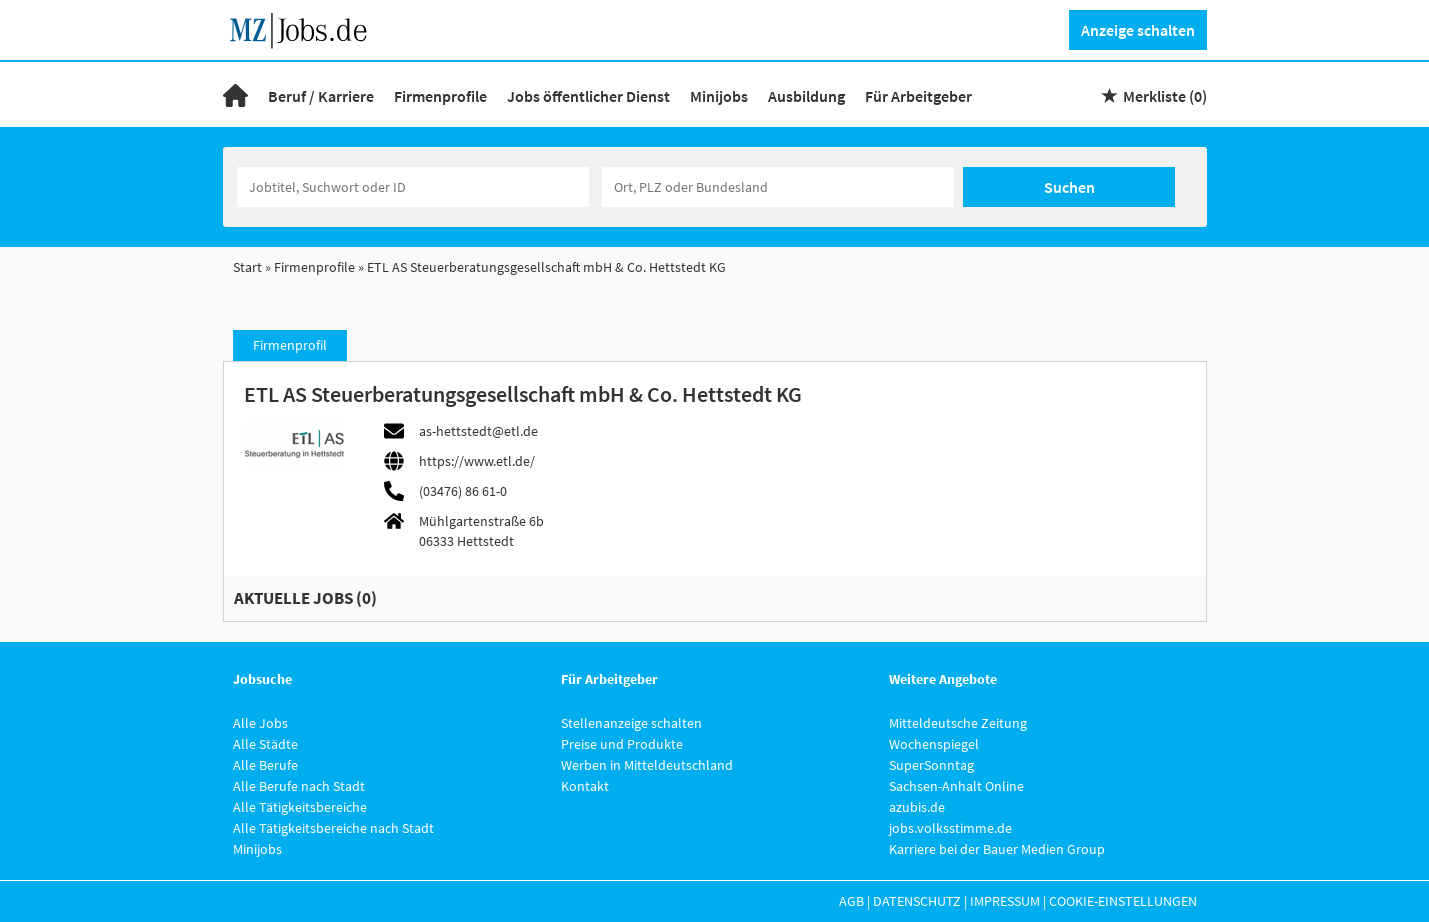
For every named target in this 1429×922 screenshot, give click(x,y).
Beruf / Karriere (321, 96)
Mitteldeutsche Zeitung (958, 723)
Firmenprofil (290, 345)
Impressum (1005, 901)
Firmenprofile (440, 96)
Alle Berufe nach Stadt (299, 786)
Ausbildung (806, 96)
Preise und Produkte (622, 744)
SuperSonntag (931, 765)
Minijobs (719, 96)
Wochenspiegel (934, 744)
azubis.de (917, 807)
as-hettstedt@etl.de (478, 431)
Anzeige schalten (1138, 30)
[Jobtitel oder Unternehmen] (413, 187)
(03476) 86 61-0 (463, 491)
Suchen (1069, 187)
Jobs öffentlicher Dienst (588, 96)
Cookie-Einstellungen (1123, 901)
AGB (851, 901)
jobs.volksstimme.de (950, 828)
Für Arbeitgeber (918, 96)
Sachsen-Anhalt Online (956, 786)
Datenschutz (917, 901)
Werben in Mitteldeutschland (647, 765)
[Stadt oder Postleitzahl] (778, 187)
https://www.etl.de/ (477, 461)
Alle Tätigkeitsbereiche (300, 807)
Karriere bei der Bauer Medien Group (997, 849)
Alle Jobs (260, 723)
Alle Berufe (265, 765)
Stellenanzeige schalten (631, 723)
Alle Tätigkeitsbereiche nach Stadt (333, 828)
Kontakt (585, 786)
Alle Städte (265, 744)
